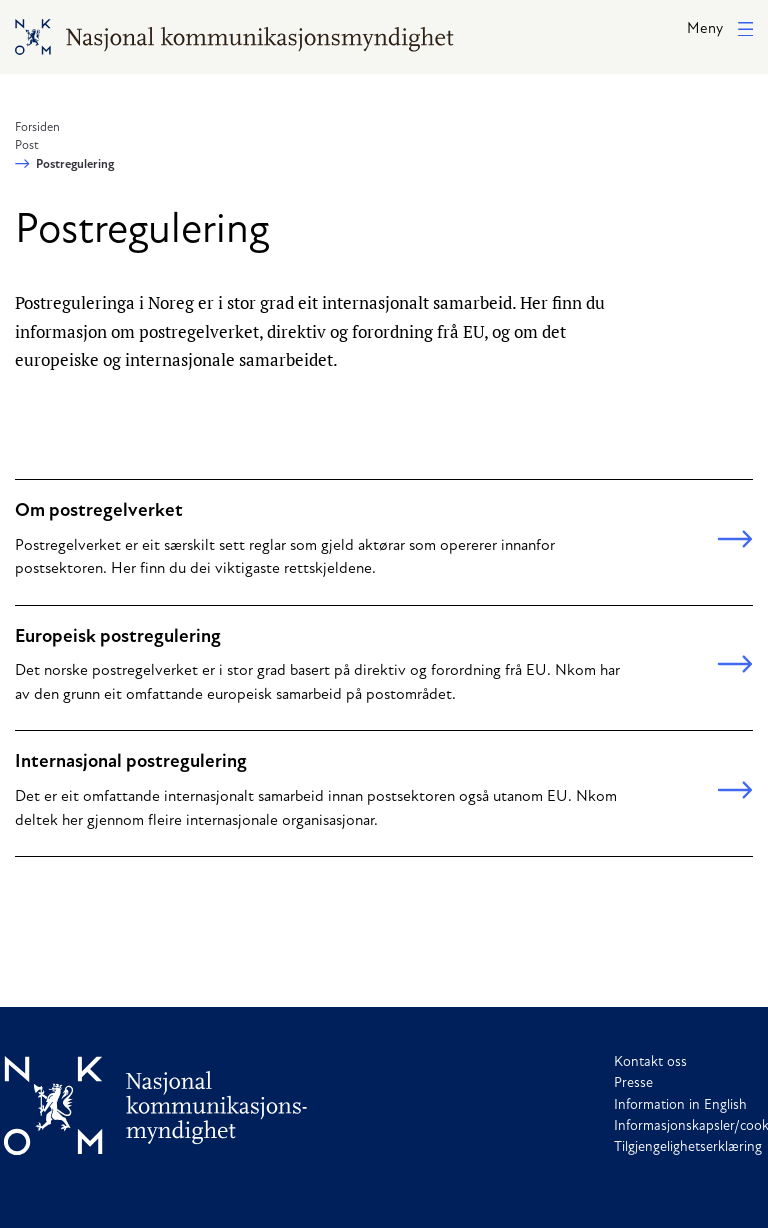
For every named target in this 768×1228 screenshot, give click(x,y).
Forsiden (37, 128)
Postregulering (75, 165)
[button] (720, 30)
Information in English (680, 1105)
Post (27, 146)
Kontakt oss (650, 1062)
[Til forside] (156, 1105)
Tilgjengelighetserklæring (688, 1147)
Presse (633, 1083)
